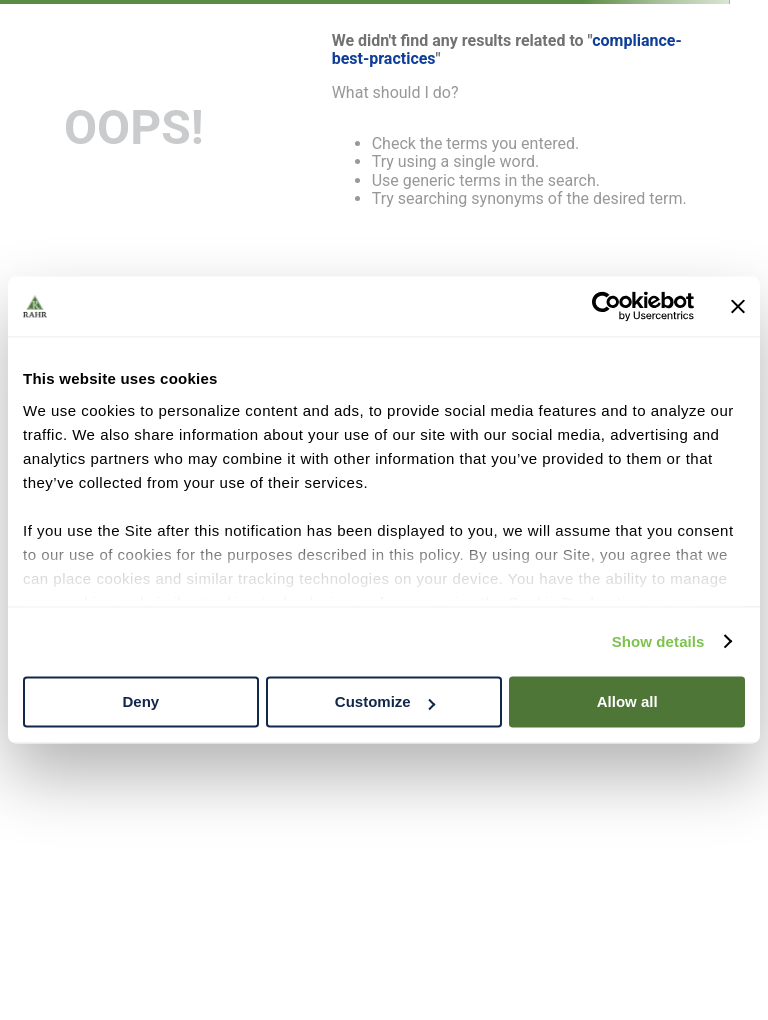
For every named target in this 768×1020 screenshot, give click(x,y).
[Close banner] (738, 306)
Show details (658, 641)
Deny (140, 701)
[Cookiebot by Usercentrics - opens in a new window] (606, 306)
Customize (385, 701)
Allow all (627, 701)
